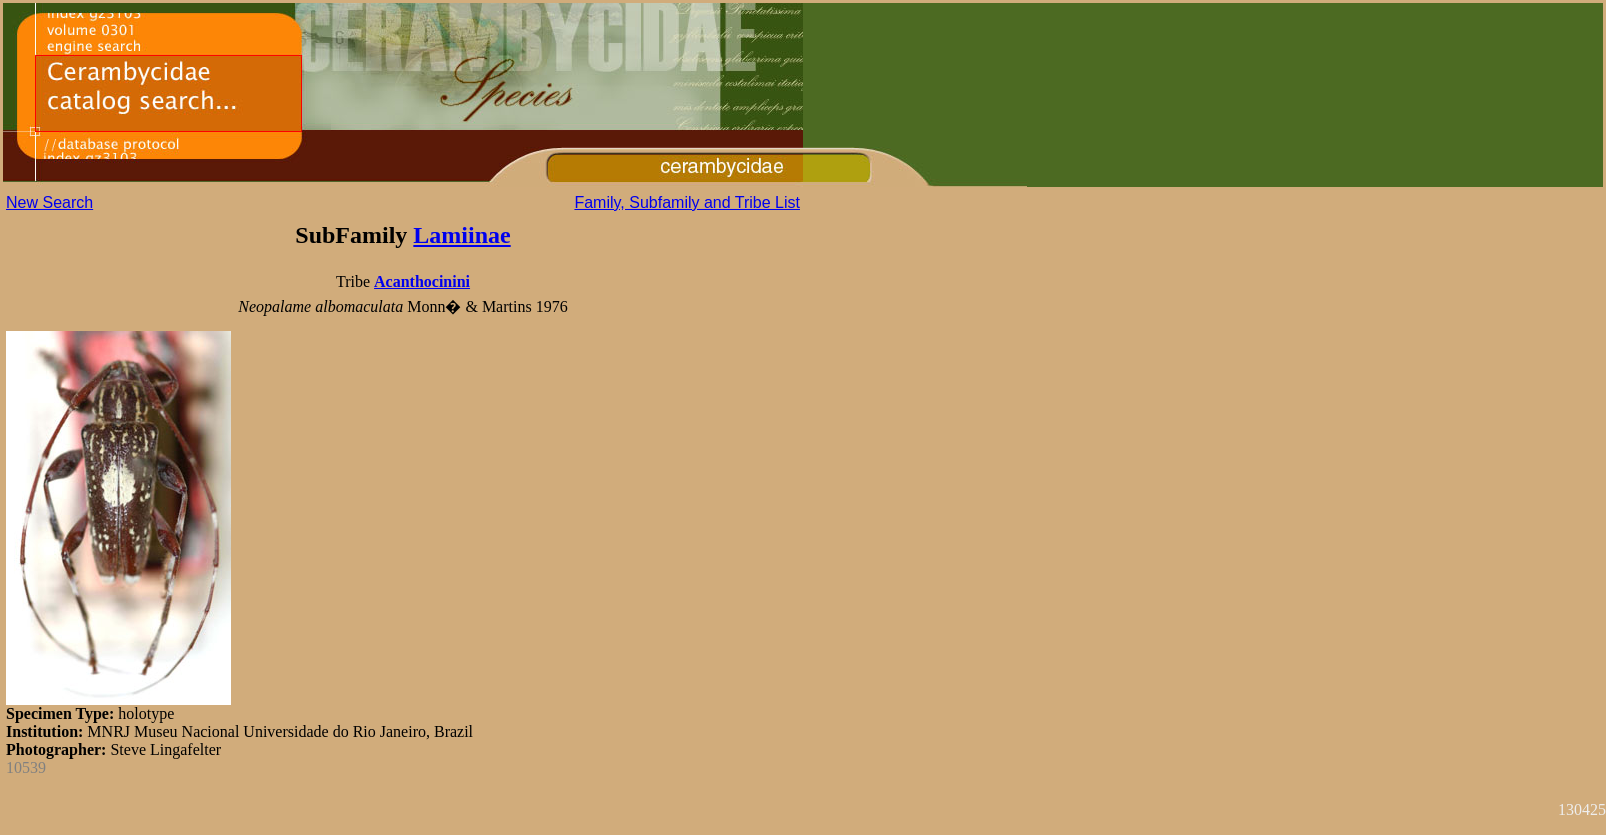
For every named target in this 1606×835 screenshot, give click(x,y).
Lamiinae (461, 235)
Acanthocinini (422, 281)
